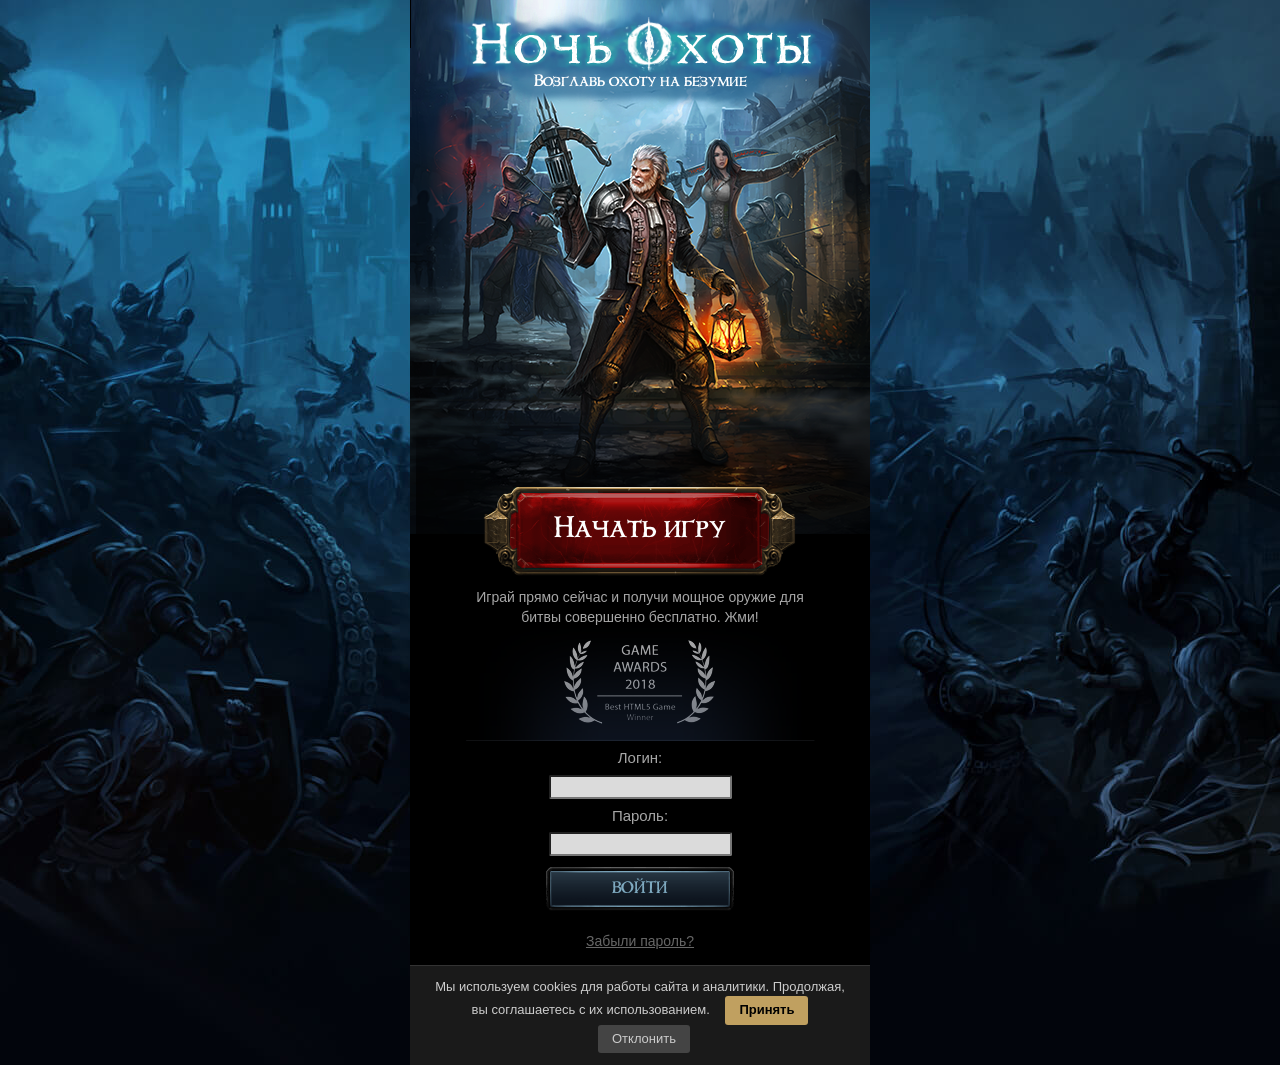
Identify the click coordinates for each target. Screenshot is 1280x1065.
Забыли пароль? (640, 941)
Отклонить (644, 1038)
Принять (766, 1009)
